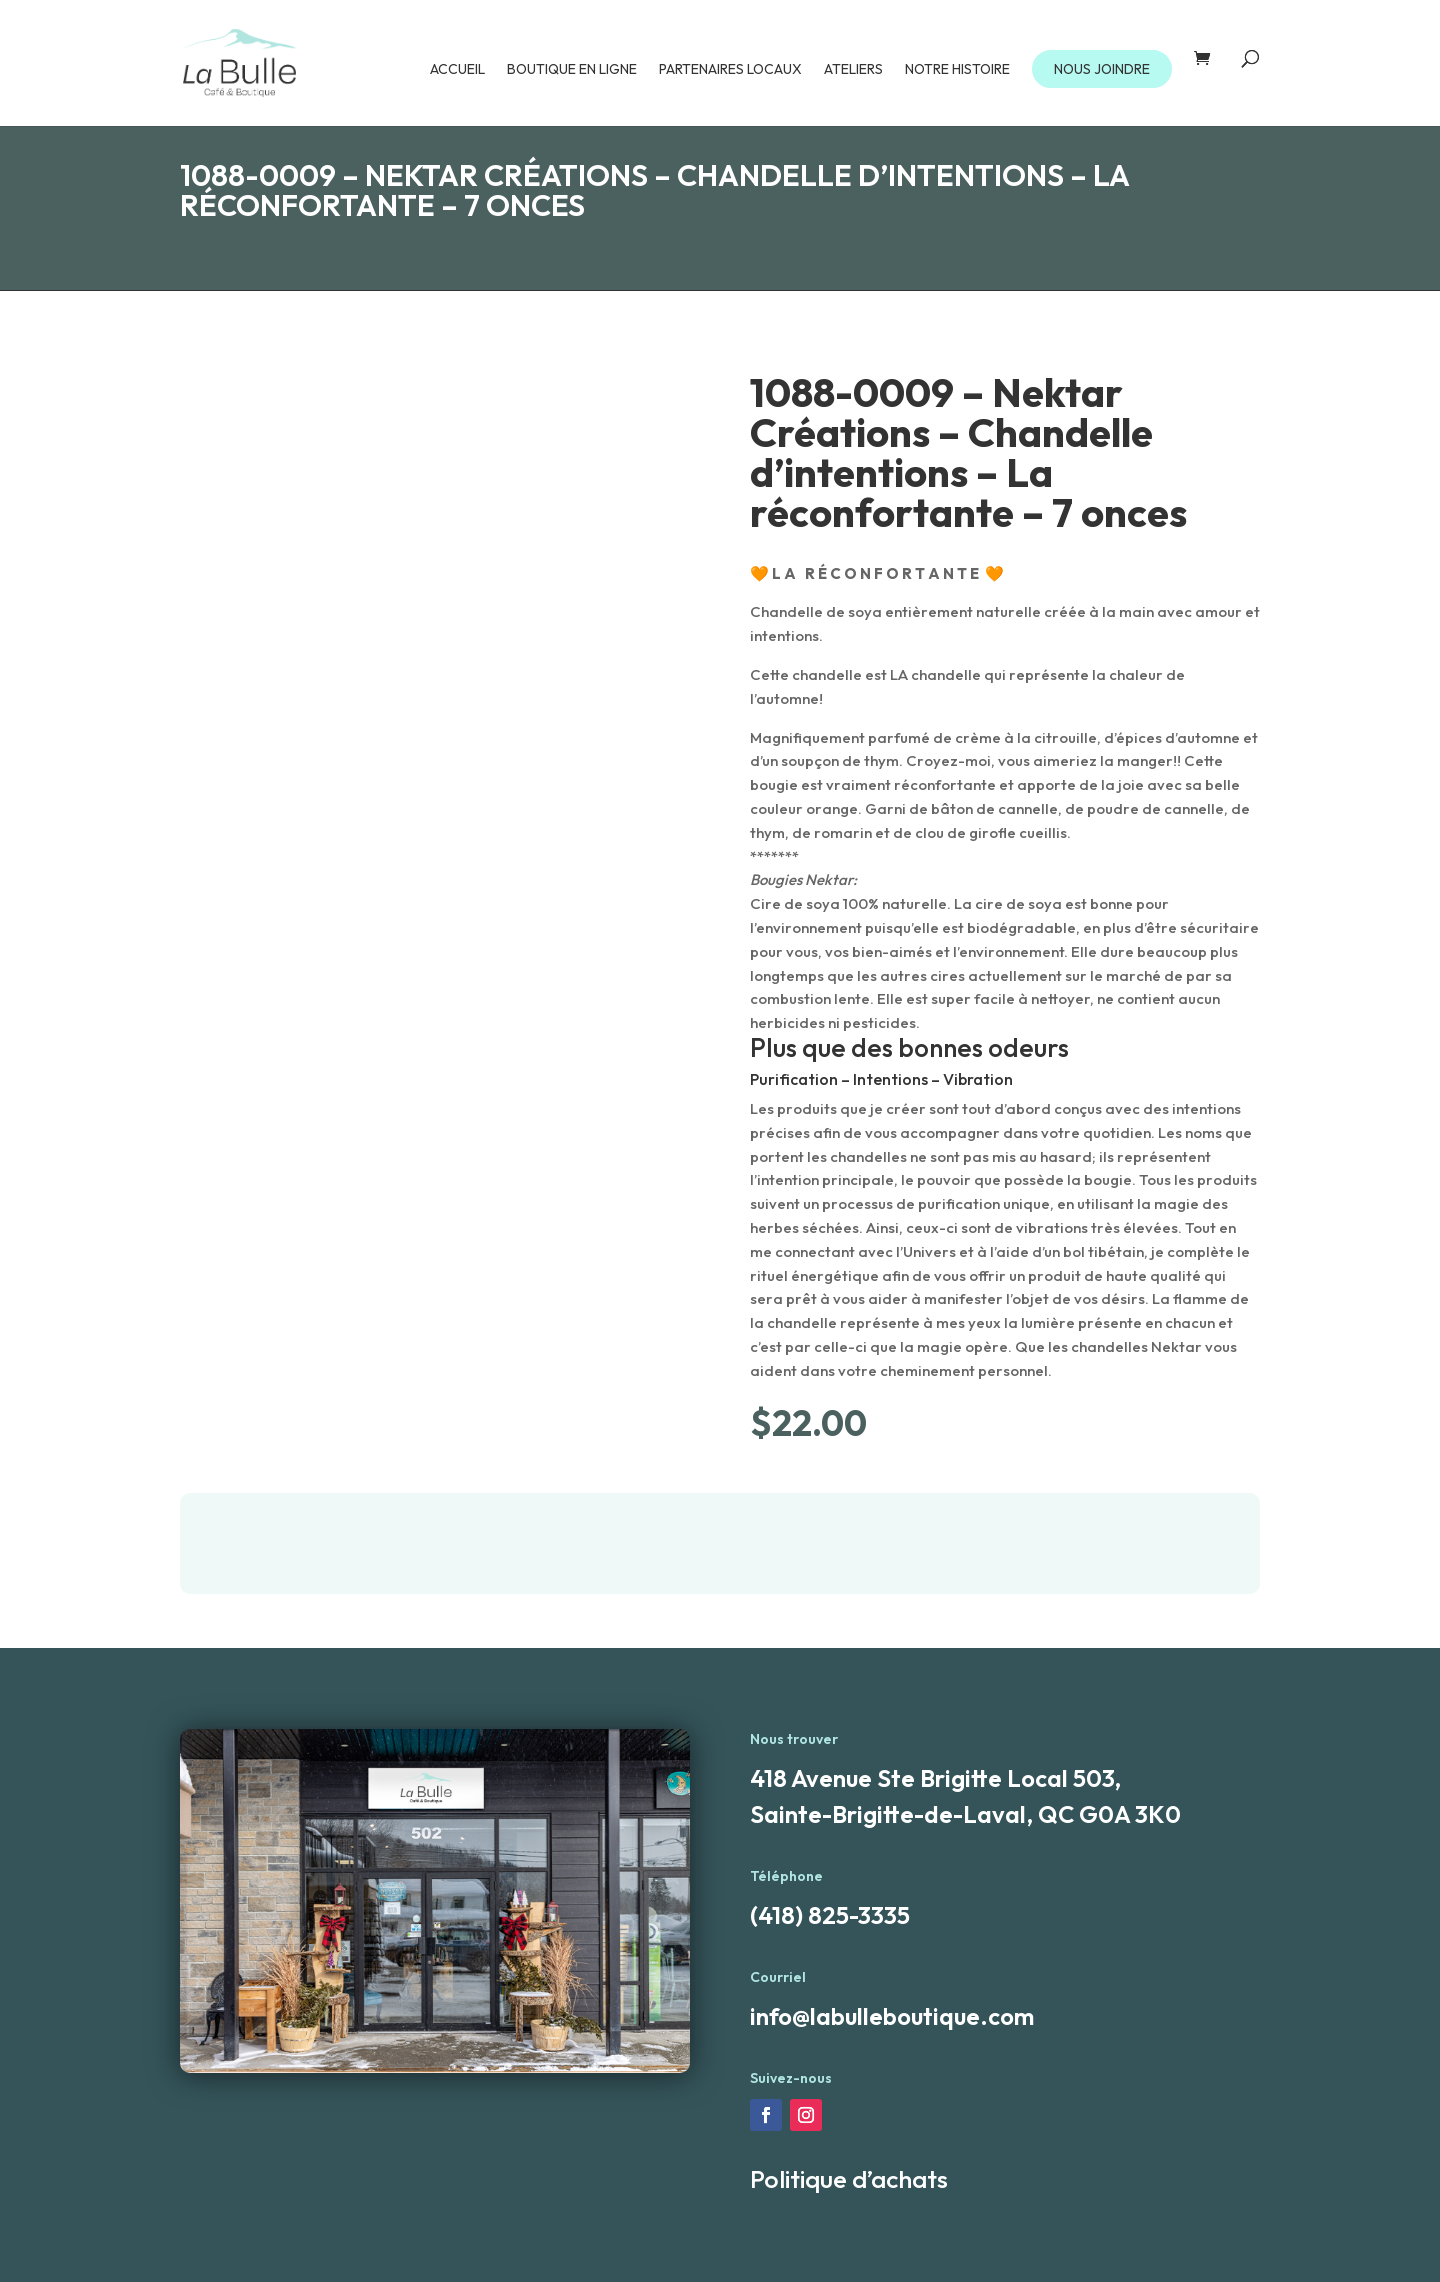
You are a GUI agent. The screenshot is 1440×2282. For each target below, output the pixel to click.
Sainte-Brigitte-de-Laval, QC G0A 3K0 (965, 1814)
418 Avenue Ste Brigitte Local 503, (935, 1778)
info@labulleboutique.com (892, 2016)
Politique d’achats (849, 2179)
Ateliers (853, 70)
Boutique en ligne (572, 70)
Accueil (457, 70)
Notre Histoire (957, 70)
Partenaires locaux (730, 70)
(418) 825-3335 (830, 1915)
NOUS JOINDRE (1102, 69)
